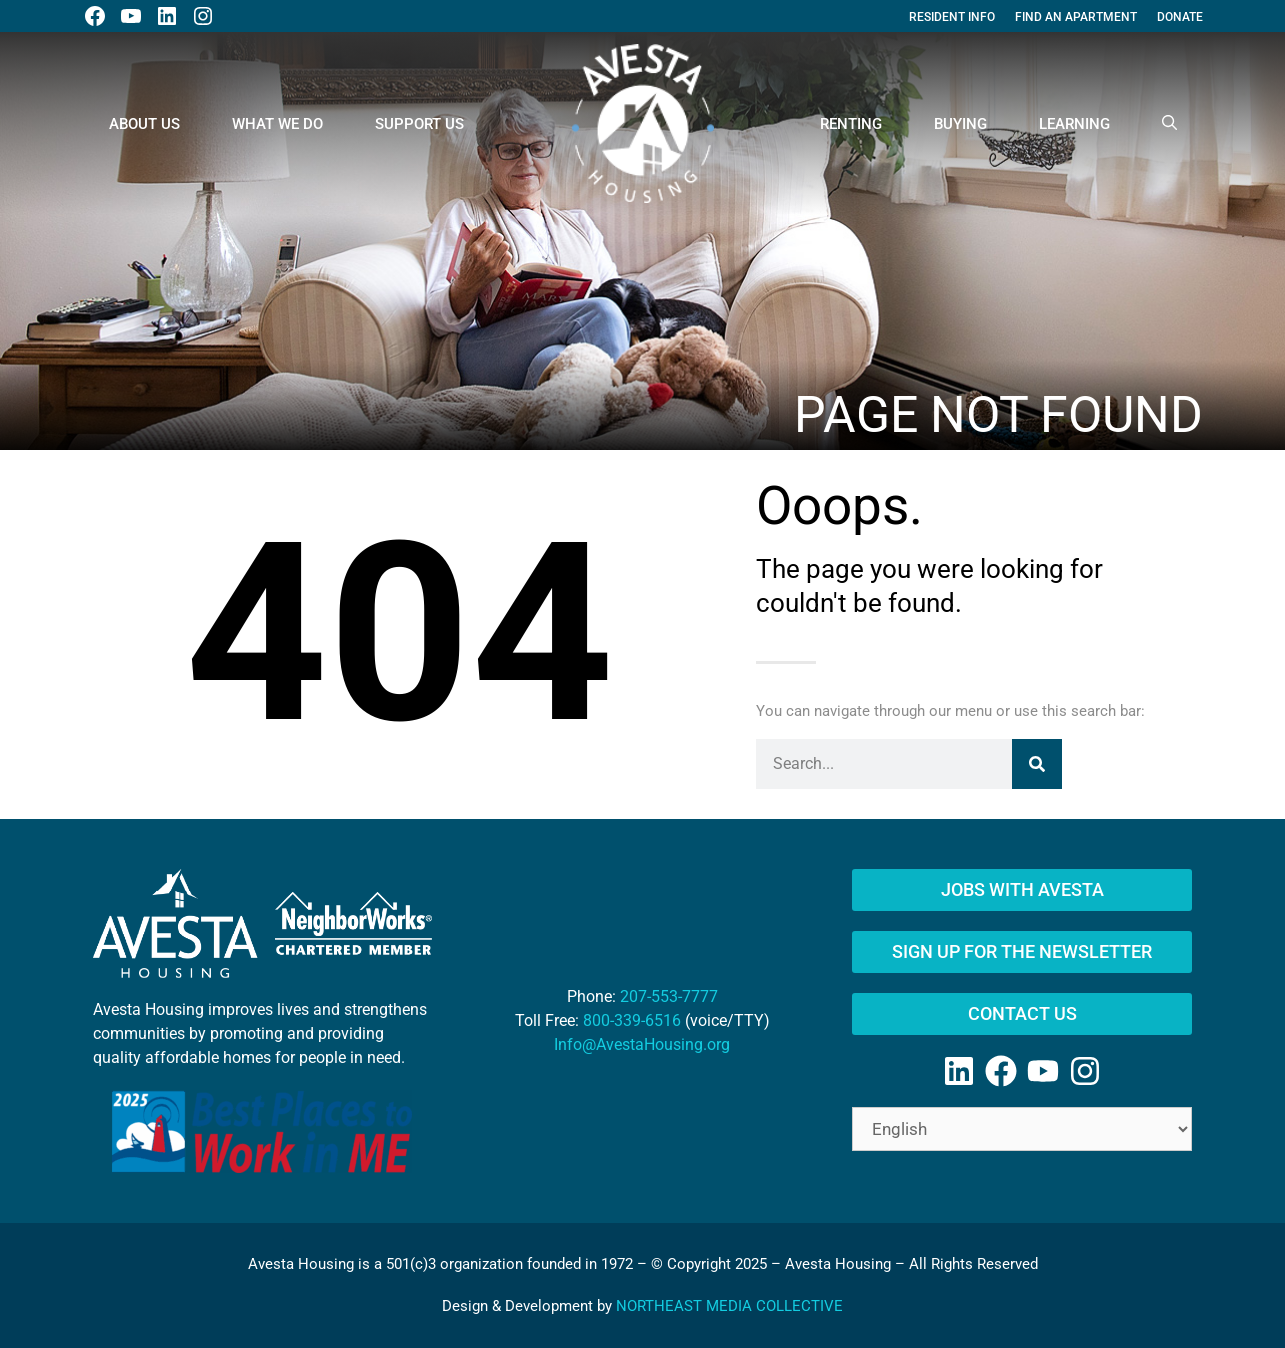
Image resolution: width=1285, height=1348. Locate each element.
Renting (851, 124)
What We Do (277, 124)
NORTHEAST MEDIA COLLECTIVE (729, 1306)
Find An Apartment (1076, 17)
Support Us (419, 124)
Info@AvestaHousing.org (642, 1044)
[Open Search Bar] (1169, 124)
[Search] (1037, 764)
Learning (1074, 124)
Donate (1180, 17)
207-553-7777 (669, 996)
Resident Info (952, 17)
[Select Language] (1022, 1129)
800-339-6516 (632, 1020)
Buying (960, 124)
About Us (144, 124)
